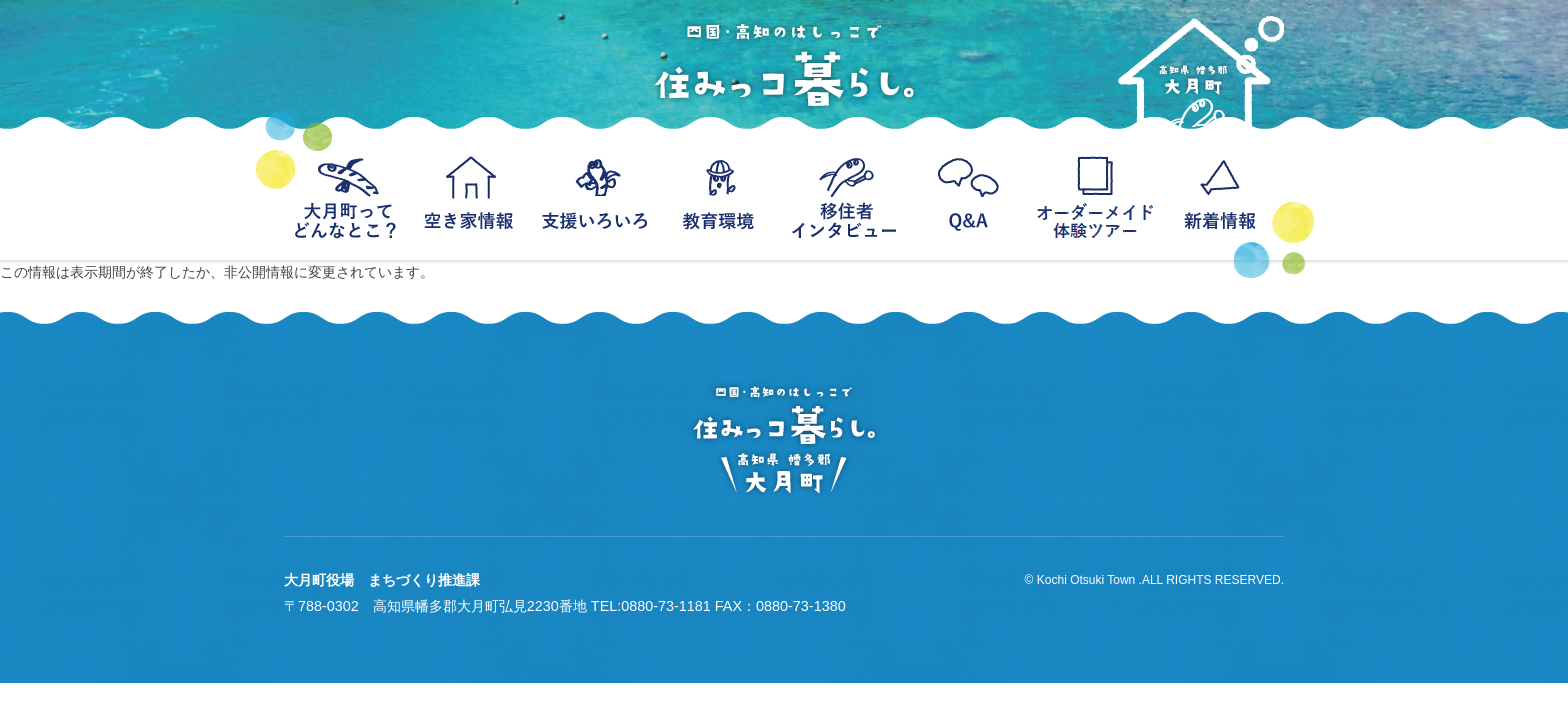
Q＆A (971, 195)
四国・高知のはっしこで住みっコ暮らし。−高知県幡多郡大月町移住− (784, 65)
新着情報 (1221, 195)
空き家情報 (471, 195)
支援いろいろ (596, 195)
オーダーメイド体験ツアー (1096, 195)
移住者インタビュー (846, 195)
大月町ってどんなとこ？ (346, 195)
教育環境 (721, 195)
